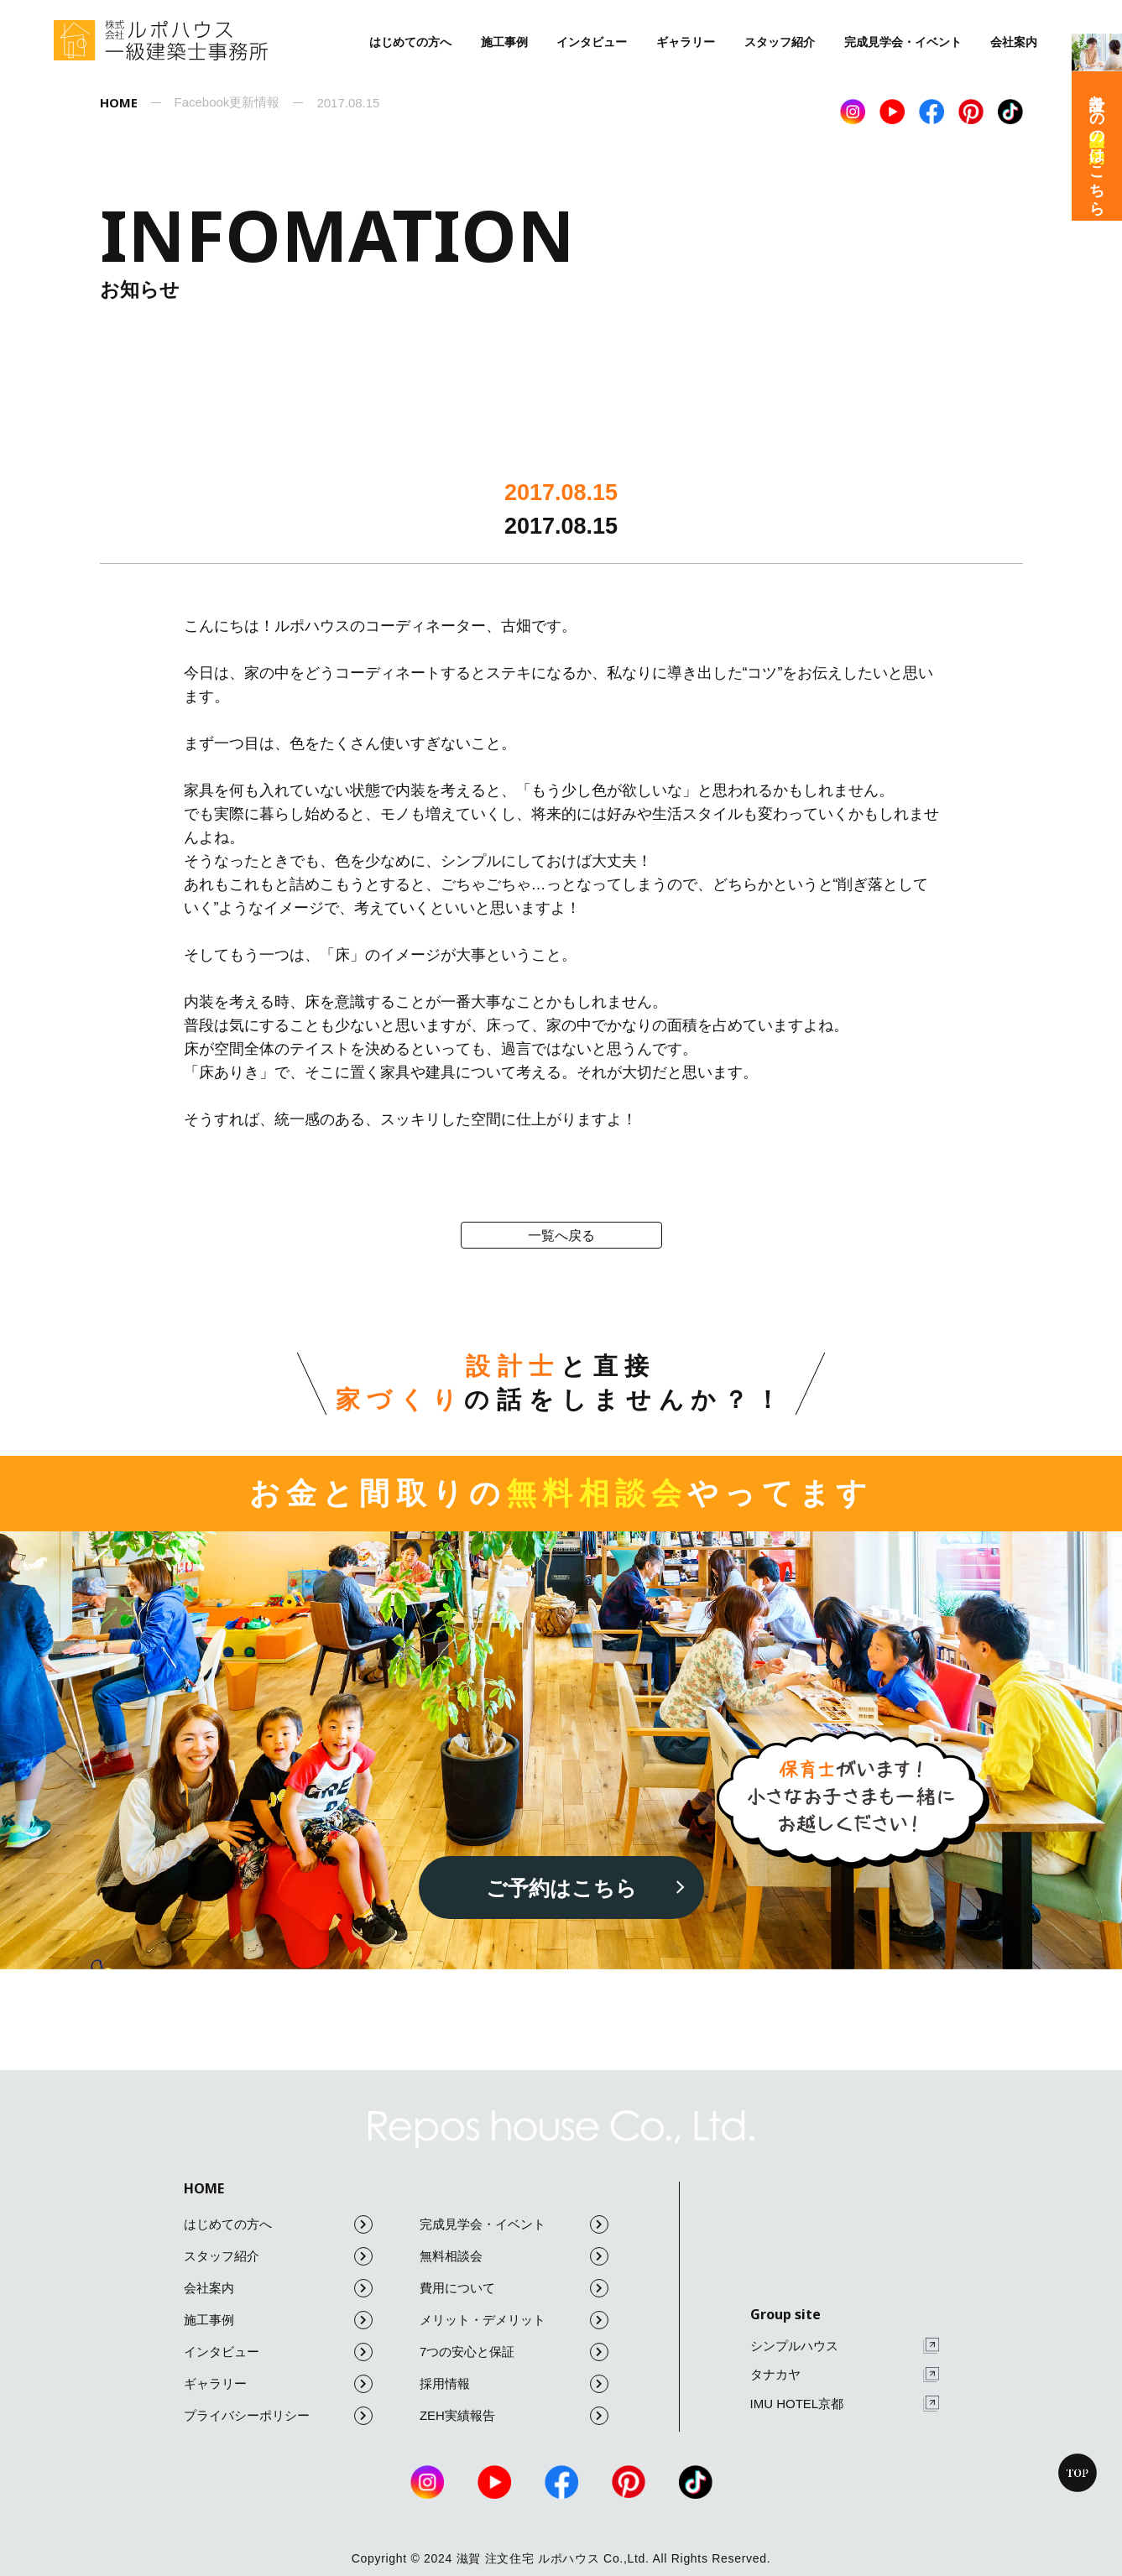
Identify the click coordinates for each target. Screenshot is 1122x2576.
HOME (204, 2188)
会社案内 (1013, 42)
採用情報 (514, 2384)
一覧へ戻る (561, 1235)
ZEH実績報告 (514, 2416)
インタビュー (591, 42)
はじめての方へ (410, 42)
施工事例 (504, 42)
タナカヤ (844, 2375)
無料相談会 (514, 2256)
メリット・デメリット (514, 2320)
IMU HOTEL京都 (844, 2404)
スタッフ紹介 (779, 42)
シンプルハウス (844, 2346)
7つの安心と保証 (514, 2352)
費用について (514, 2288)
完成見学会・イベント (903, 42)
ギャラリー (685, 42)
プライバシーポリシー (278, 2416)
